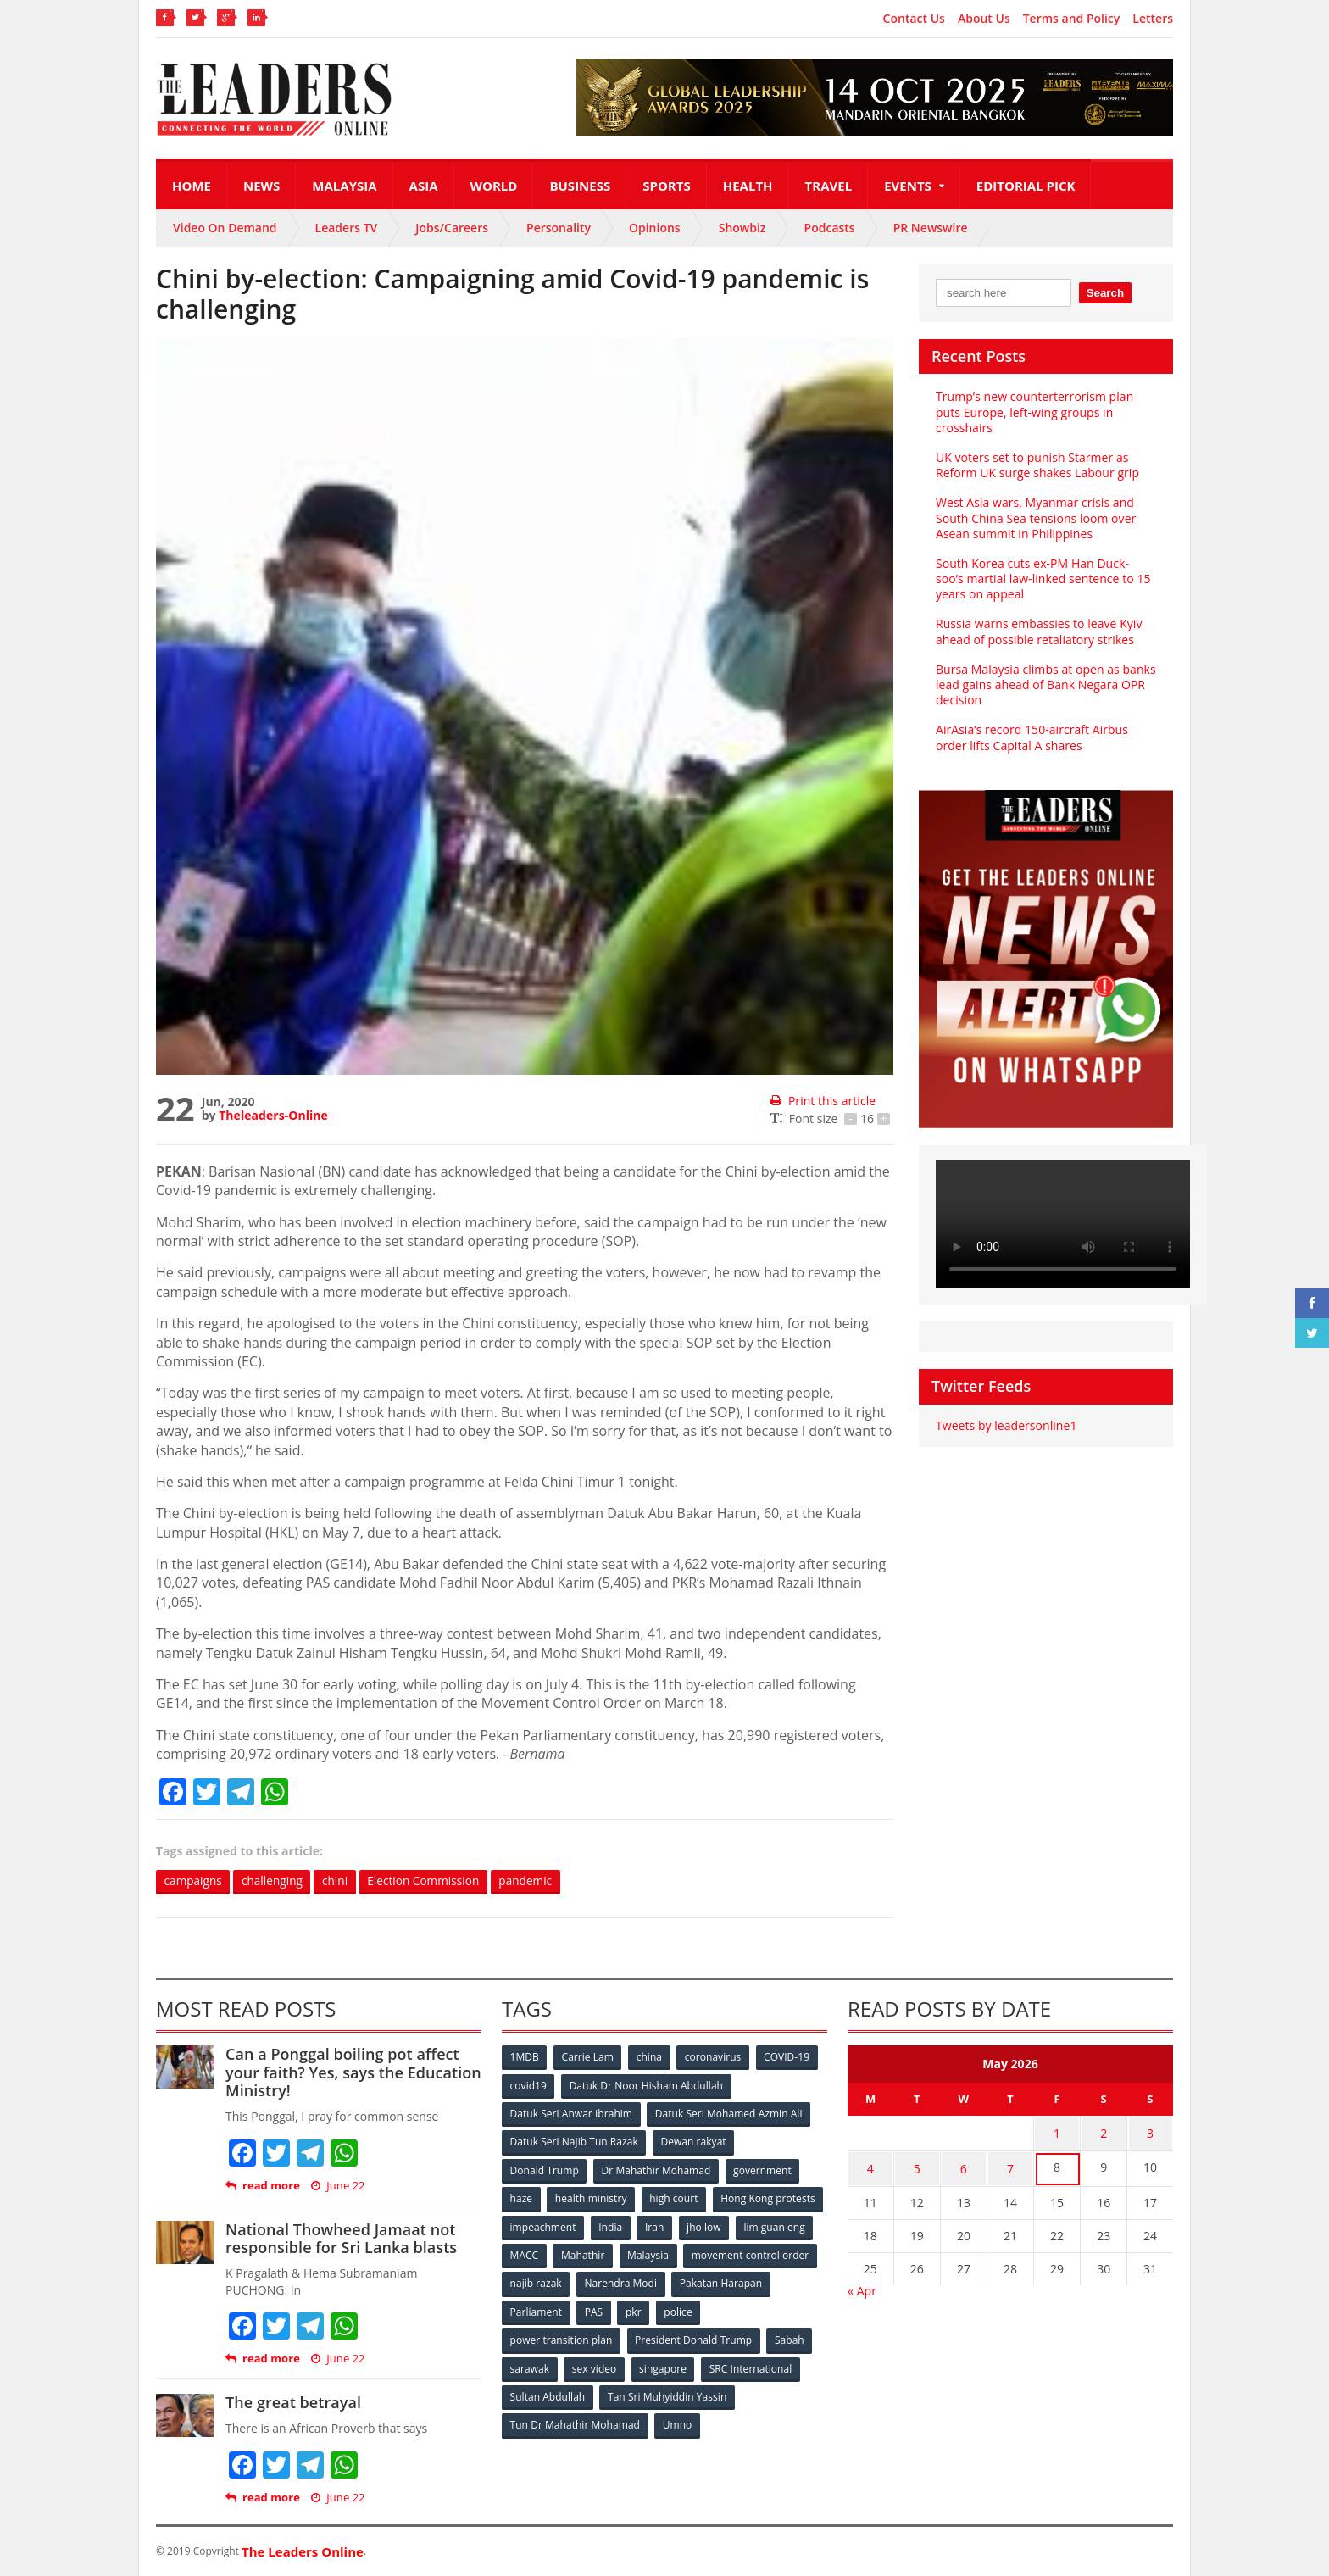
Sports (666, 185)
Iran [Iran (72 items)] (773, 2225)
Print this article (822, 1101)
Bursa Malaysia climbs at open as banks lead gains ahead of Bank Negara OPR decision (1045, 684)
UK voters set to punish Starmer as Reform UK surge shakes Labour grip (1036, 465)
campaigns (194, 1881)
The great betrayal (292, 2403)
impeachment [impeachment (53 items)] (659, 2225)
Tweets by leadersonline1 (1006, 1425)
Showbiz (742, 228)
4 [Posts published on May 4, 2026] (870, 2166)
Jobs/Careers (451, 228)
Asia (423, 185)
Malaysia (344, 185)
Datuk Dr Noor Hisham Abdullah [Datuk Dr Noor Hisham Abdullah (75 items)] (646, 2085)
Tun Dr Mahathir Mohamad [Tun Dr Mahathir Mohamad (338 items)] (575, 2421)
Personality (558, 228)
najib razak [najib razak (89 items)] (676, 2281)
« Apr (862, 2286)
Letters (1152, 19)
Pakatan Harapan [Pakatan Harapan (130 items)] (551, 2309)
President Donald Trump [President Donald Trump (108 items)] (694, 2337)
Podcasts (829, 228)
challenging (275, 1881)
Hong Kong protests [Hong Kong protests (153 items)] (557, 2225)
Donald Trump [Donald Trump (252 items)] (544, 2169)
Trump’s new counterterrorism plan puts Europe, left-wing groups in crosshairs (1034, 411)
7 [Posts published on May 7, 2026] (1010, 2166)
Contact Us (914, 19)
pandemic (536, 1881)
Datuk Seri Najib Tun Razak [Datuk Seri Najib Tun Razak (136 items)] (573, 2141)
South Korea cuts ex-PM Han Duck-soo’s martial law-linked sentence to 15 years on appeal (1045, 578)
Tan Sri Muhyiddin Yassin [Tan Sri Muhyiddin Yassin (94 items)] (667, 2393)
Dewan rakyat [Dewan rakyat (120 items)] (693, 2141)
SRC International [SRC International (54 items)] (752, 2365)
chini (340, 1881)
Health (748, 185)
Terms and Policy (1071, 19)
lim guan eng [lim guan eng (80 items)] (598, 2253)
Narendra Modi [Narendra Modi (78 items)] (762, 2281)
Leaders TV (346, 228)
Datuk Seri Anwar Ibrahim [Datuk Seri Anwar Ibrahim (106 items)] (571, 2113)
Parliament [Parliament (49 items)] (641, 2309)
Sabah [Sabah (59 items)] (789, 2337)
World (494, 185)
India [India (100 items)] (729, 2225)
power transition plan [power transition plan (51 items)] (561, 2337)
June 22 (337, 2185)
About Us (984, 19)
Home (191, 185)
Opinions (655, 228)
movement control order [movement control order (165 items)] (568, 2281)
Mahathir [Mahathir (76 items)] (726, 2253)
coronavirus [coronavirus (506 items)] (714, 2057)
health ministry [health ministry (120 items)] (591, 2197)
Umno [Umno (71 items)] (677, 2421)
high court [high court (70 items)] (675, 2197)
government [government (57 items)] (763, 2169)
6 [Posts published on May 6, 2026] (963, 2166)
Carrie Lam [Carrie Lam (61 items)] (588, 2057)
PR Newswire (930, 228)
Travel (829, 185)
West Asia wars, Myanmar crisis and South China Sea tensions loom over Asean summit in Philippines (1035, 517)
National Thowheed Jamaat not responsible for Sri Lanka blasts (340, 2238)
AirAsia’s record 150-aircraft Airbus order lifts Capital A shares (1031, 737)
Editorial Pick (1026, 185)
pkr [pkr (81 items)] (740, 2309)
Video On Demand (225, 228)
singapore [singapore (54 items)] (664, 2365)
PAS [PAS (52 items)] (700, 2309)
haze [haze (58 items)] (521, 2197)
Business (579, 185)
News (261, 185)
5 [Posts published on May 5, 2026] (917, 2166)
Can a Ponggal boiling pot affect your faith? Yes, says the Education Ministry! (352, 2073)
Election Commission (431, 1881)
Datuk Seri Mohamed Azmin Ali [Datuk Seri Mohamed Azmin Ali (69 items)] (728, 2113)
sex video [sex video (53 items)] (595, 2365)
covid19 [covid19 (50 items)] (528, 2085)
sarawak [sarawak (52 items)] (529, 2365)
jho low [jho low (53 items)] (527, 2253)
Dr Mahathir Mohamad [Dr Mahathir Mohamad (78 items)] (656, 2169)
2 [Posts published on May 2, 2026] (1103, 2133)
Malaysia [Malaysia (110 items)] (791, 2253)
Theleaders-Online (273, 1115)
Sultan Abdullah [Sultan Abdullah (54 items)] (547, 2393)
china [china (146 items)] (650, 2057)
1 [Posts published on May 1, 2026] (1057, 2133)
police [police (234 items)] (785, 2309)
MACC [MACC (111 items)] (666, 2253)
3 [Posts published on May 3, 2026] (1150, 2133)
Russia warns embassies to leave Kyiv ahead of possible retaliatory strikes (1038, 631)
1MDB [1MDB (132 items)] (524, 2057)
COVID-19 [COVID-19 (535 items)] (789, 2057)
